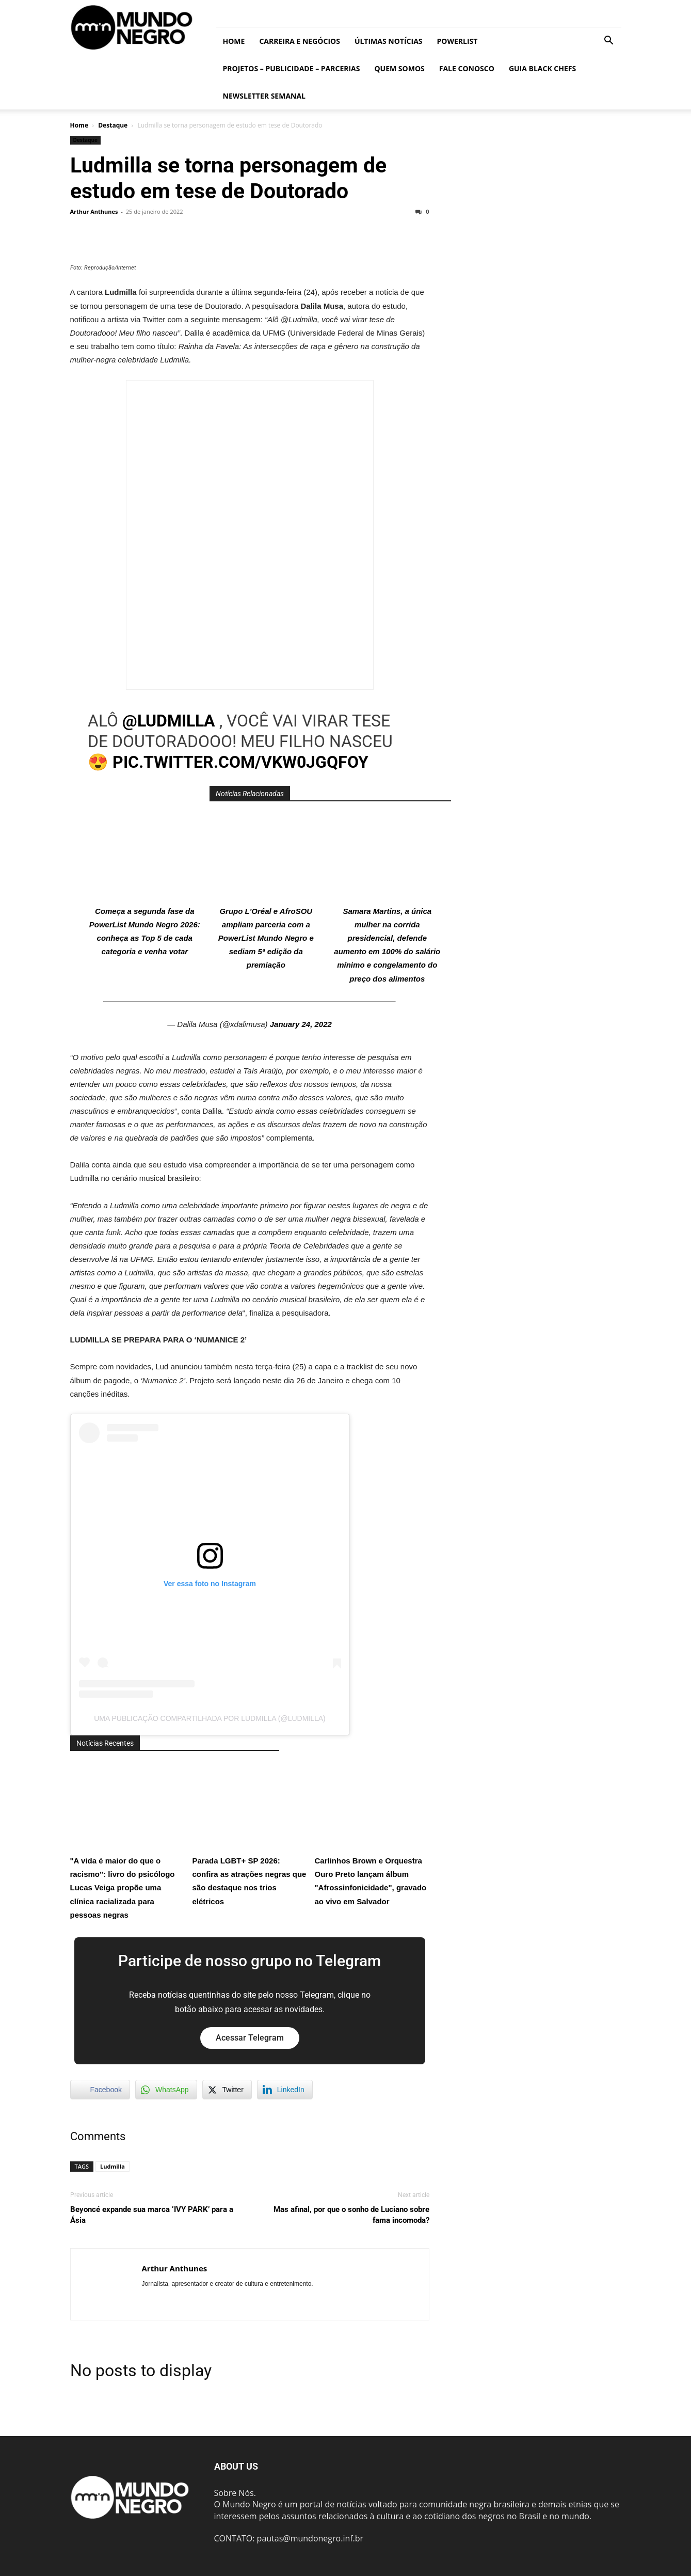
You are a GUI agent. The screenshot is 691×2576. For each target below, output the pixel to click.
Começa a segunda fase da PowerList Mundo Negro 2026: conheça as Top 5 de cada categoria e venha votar (144, 884)
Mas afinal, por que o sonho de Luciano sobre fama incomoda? (351, 2215)
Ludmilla (112, 2166)
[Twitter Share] (227, 2089)
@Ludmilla (168, 721)
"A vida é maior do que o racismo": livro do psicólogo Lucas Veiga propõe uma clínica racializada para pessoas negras (127, 1840)
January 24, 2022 (301, 1024)
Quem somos (399, 68)
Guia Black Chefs (542, 68)
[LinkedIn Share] (285, 2089)
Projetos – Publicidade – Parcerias (291, 68)
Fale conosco (466, 68)
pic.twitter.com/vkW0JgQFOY (240, 762)
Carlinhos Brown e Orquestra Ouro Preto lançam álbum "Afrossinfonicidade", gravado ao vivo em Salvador (372, 1833)
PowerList (457, 41)
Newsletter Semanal (264, 96)
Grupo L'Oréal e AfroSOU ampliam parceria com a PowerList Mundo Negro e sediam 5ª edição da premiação (266, 890)
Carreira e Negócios (299, 41)
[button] (609, 41)
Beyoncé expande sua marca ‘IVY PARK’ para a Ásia (151, 2215)
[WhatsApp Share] (166, 2089)
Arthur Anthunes (94, 211)
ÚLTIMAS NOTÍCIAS (389, 41)
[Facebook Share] (100, 2089)
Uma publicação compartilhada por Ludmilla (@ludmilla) (210, 1718)
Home (234, 41)
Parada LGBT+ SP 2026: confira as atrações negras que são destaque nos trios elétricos (249, 1833)
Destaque (112, 125)
